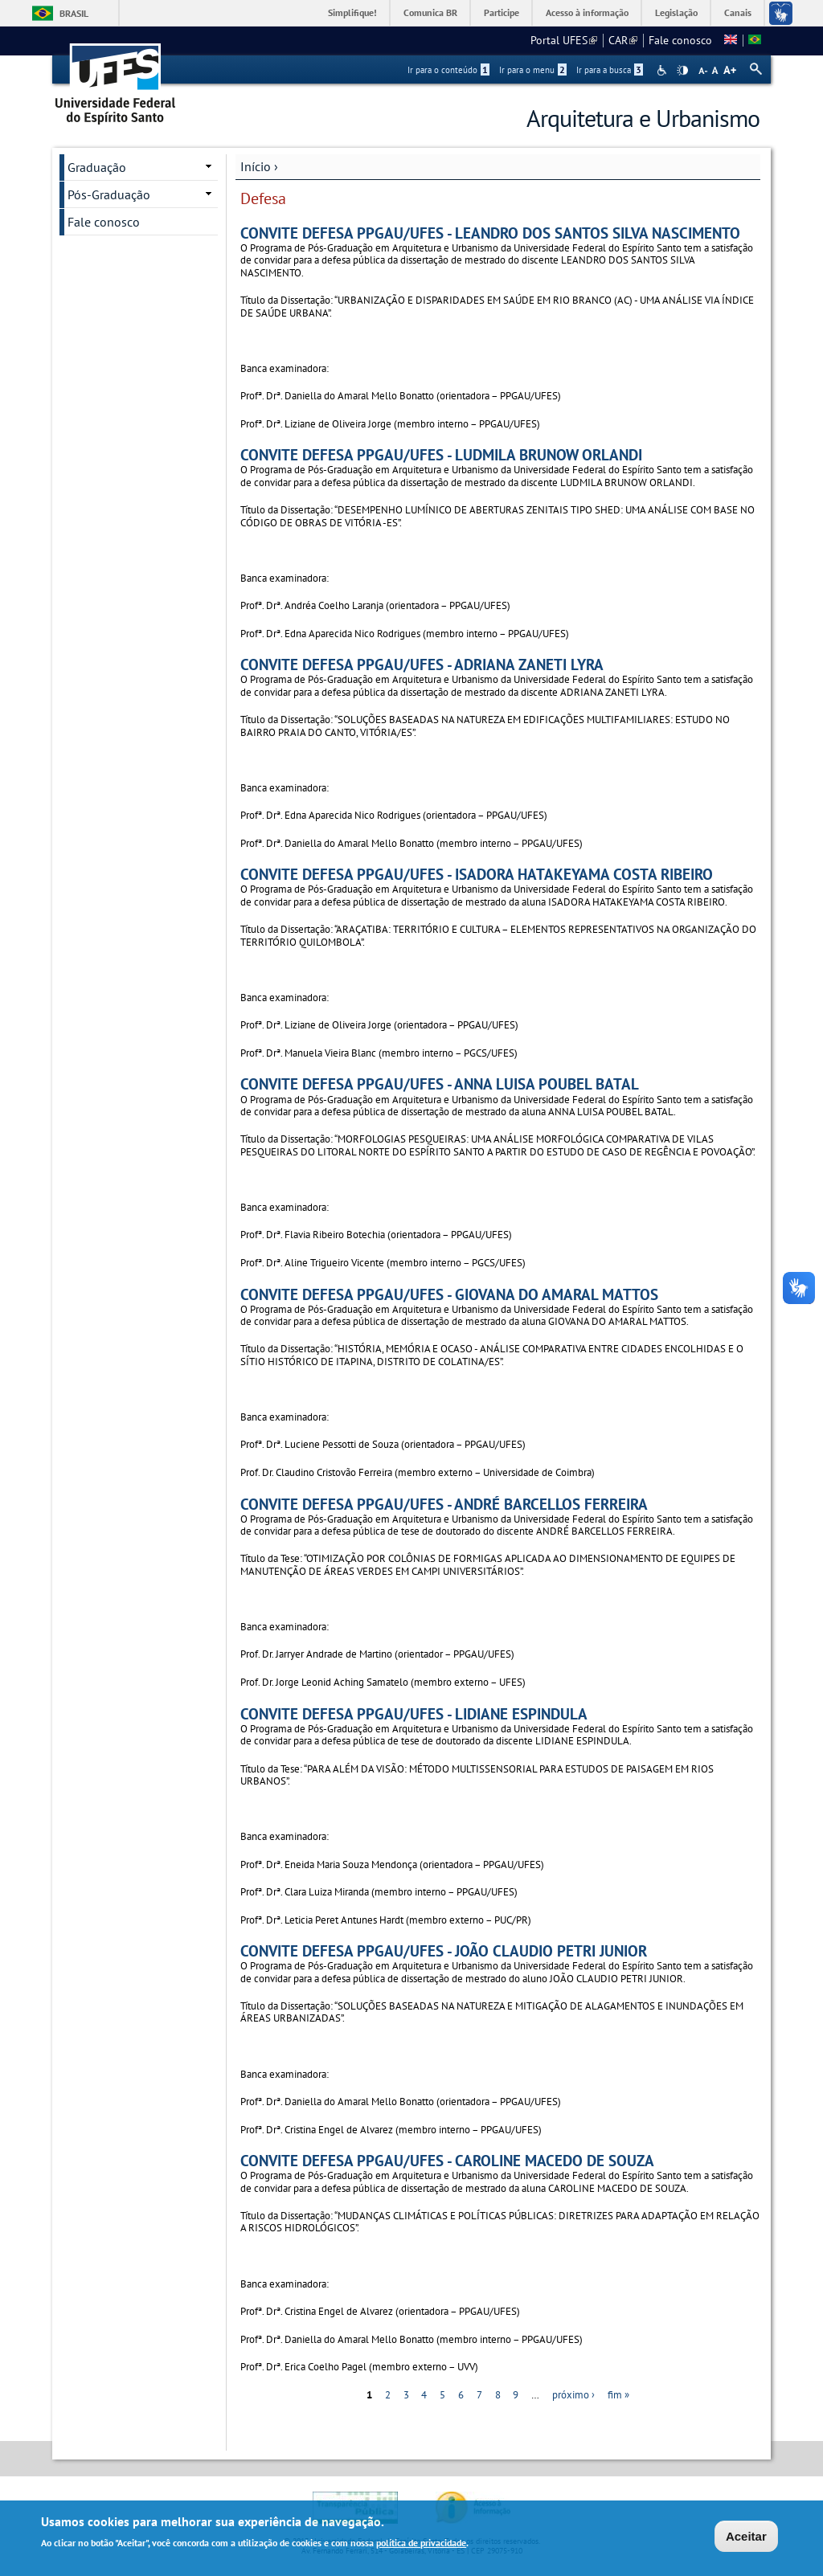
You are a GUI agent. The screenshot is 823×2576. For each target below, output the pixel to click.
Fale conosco (680, 40)
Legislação (676, 12)
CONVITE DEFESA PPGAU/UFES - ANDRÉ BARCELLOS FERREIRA (444, 1504)
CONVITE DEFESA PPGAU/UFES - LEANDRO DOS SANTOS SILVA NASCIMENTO (490, 233)
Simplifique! (352, 12)
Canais (737, 12)
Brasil (73, 13)
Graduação (97, 167)
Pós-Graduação (109, 194)
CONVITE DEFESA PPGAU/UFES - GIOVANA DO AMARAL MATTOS (449, 1294)
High (682, 70)
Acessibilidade (663, 70)
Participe (501, 12)
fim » (618, 2395)
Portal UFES (563, 40)
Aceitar (746, 2538)
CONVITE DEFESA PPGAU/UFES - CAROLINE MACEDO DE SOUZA (447, 2160)
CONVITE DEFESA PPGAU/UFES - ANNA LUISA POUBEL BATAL (439, 1083)
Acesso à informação (587, 12)
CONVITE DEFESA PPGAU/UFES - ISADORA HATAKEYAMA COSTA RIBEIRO (476, 874)
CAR (622, 40)
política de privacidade (421, 2544)
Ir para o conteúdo (448, 70)
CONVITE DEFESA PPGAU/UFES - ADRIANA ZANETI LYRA (422, 664)
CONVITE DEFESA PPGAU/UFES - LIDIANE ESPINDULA (414, 1713)
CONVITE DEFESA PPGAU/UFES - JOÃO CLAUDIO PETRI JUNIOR (443, 1950)
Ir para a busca (609, 70)
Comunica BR (430, 12)
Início (255, 166)
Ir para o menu (533, 70)
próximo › (573, 2395)
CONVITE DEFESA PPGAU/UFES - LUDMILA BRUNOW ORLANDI (441, 454)
